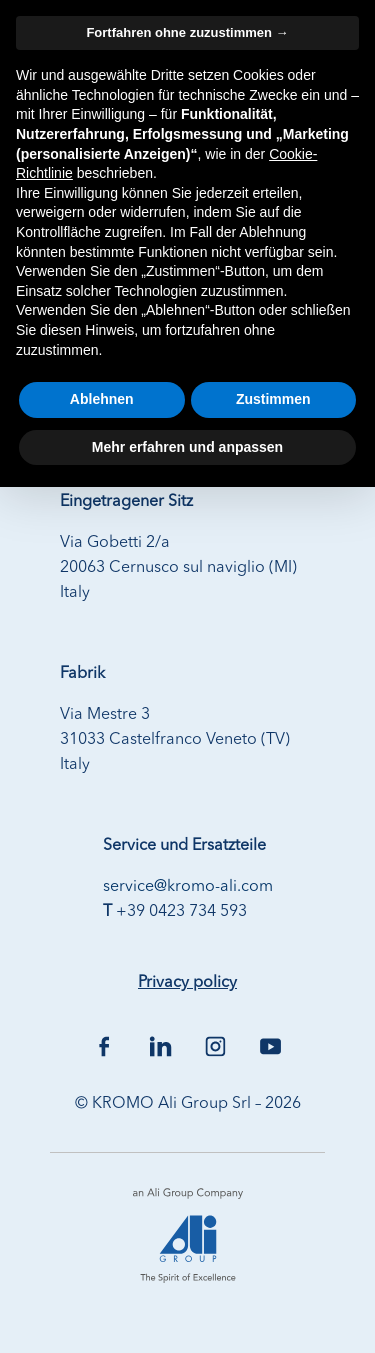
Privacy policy (187, 983)
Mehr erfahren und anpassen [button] (187, 447)
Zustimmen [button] (273, 399)
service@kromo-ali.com (188, 887)
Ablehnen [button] (102, 399)
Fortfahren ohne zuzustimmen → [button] (187, 32)
